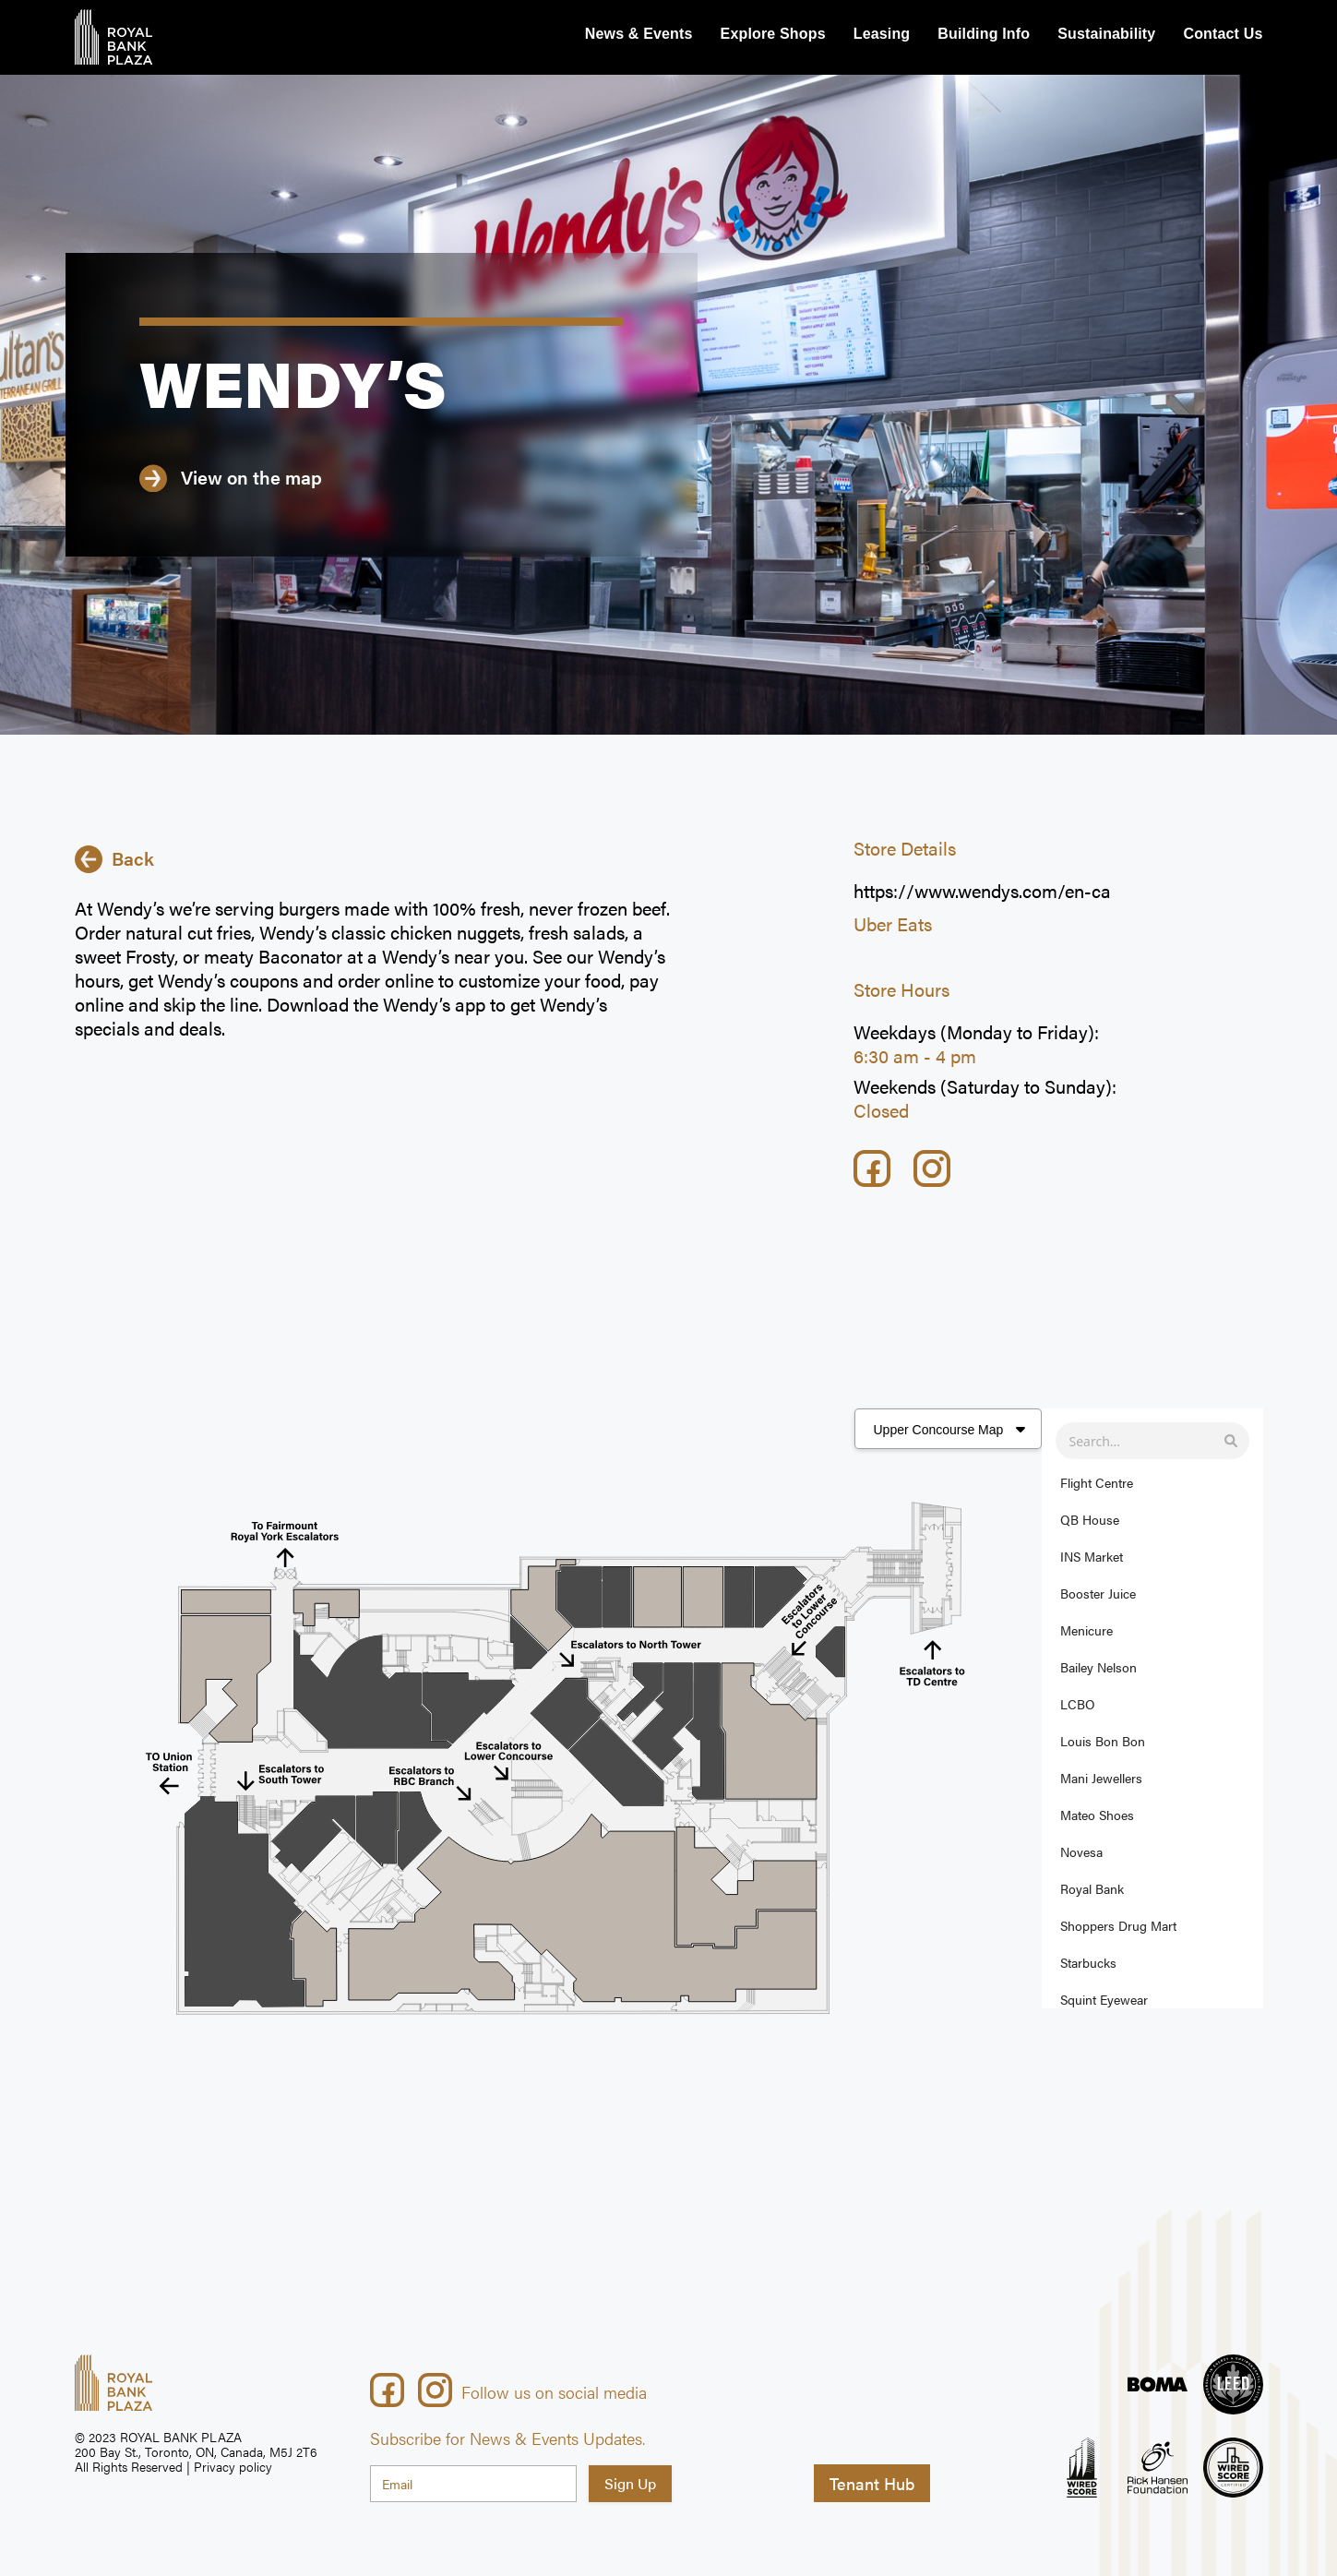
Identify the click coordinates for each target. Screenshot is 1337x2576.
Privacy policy (233, 2466)
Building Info (983, 34)
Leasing (882, 34)
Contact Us (1222, 34)
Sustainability (1106, 34)
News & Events (639, 34)
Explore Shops (773, 34)
